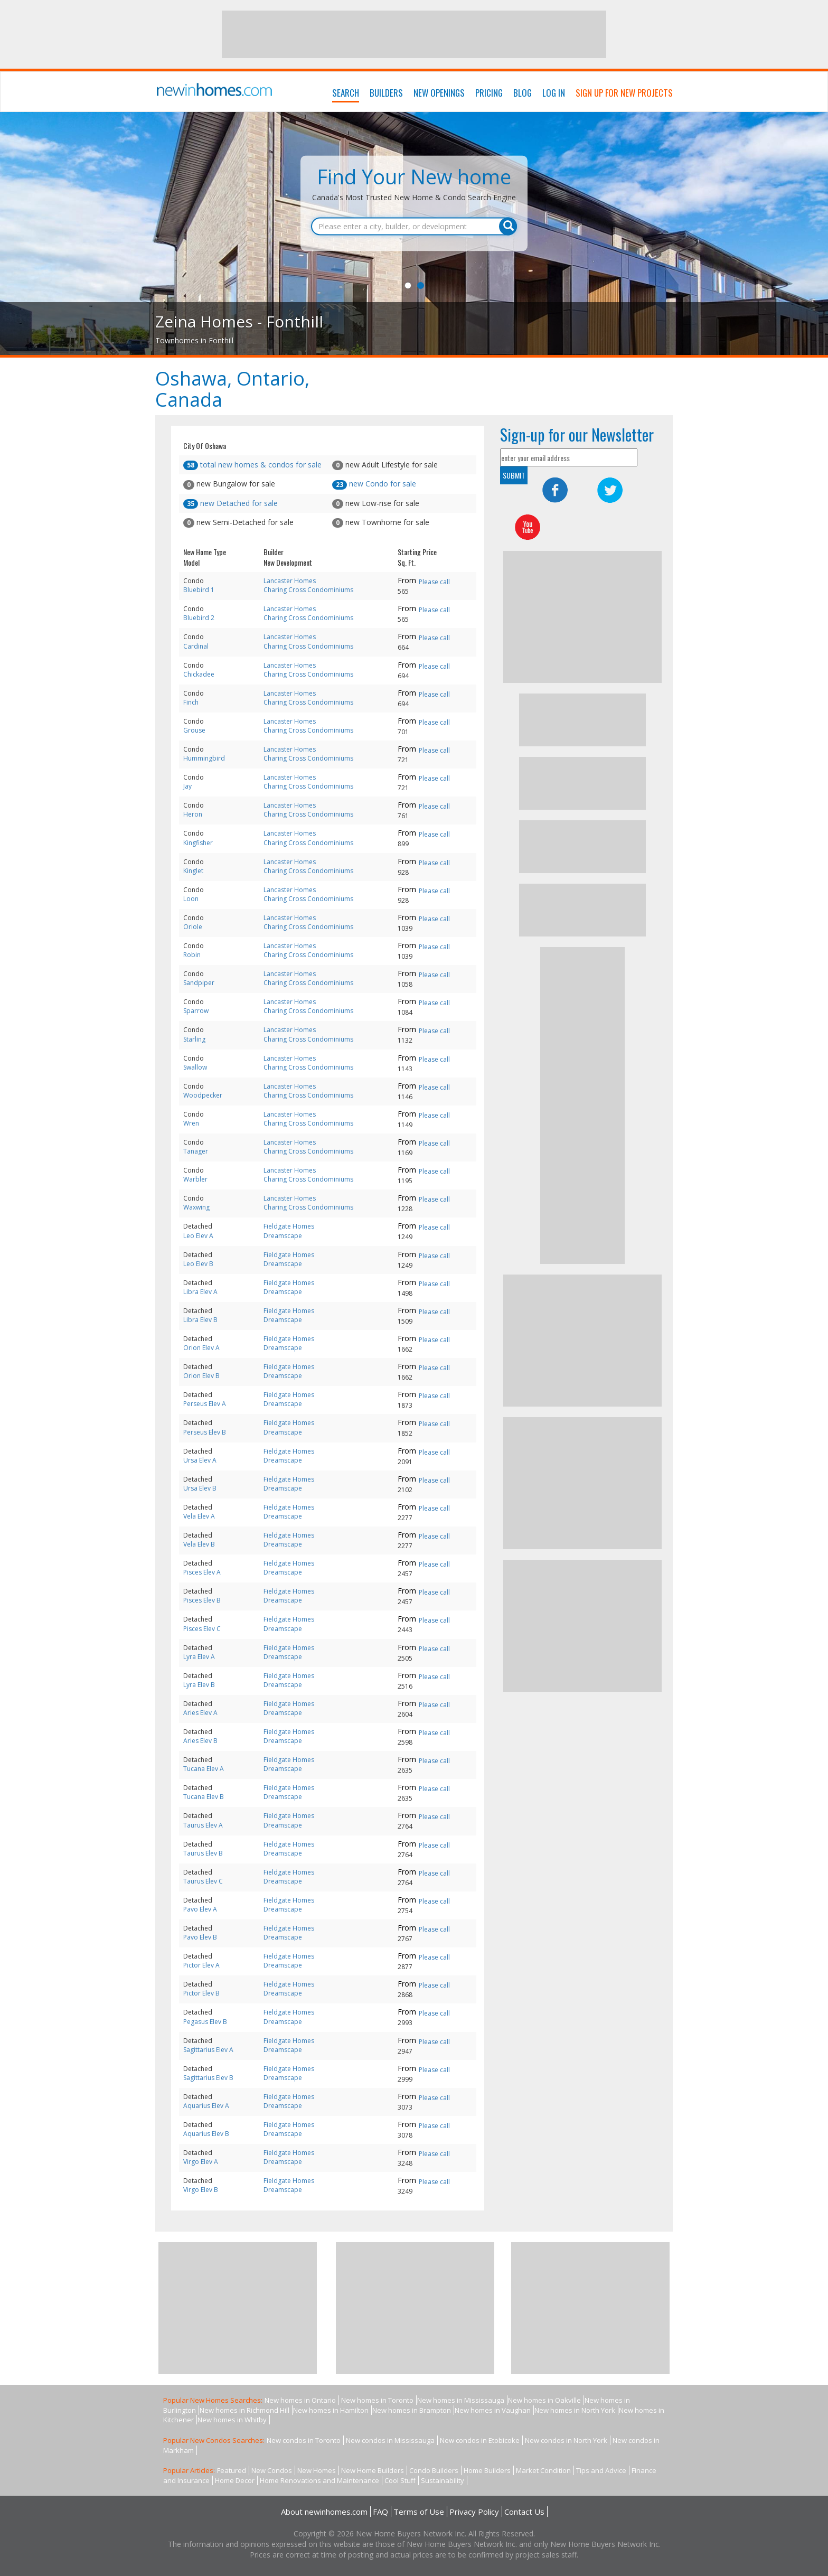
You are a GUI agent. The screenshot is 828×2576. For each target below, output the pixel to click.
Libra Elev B (200, 1319)
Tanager (195, 1151)
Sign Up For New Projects (624, 92)
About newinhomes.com (324, 2511)
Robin (192, 954)
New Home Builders (372, 2470)
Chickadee (198, 674)
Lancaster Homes (290, 580)
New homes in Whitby (232, 2419)
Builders (386, 92)
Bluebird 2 (198, 617)
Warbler (195, 1179)
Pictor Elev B (201, 1993)
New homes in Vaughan (493, 2410)
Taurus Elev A (203, 1825)
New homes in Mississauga (460, 2400)
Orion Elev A (201, 1347)
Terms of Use (418, 2511)
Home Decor (235, 2480)
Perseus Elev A (204, 1403)
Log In (553, 92)
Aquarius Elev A (206, 2105)
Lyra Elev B (199, 1684)
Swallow (195, 1067)
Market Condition (543, 2470)
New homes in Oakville (544, 2400)
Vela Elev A (199, 1516)
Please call (434, 581)
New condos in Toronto (304, 2440)
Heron (192, 814)
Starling (194, 1039)
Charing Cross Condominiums (308, 589)
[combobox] (414, 227)
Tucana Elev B (203, 1796)
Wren (191, 1123)
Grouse (194, 730)
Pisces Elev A (202, 1572)
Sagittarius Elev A (208, 2049)
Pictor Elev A (201, 1965)
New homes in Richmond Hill (244, 2410)
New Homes (316, 2470)
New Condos (271, 2470)
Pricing (489, 92)
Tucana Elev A (203, 1768)
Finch (191, 702)
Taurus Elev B (203, 1853)
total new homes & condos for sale (252, 465)
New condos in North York (566, 2440)
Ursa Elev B (200, 1488)
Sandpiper (198, 982)
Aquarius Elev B (206, 2133)
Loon (191, 898)
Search (345, 92)
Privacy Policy (474, 2511)
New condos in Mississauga (390, 2440)
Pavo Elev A (200, 1909)
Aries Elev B (200, 1740)
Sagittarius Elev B (208, 2077)
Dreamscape (283, 1235)
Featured (231, 2470)
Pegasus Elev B (205, 2021)
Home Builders (487, 2470)
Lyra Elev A (199, 1656)
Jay (187, 786)
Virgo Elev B (200, 2189)
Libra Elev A (200, 1291)
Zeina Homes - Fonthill (239, 321)
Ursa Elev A (200, 1460)
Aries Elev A (200, 1712)
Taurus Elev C (203, 1881)
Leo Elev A (198, 1235)
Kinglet (193, 870)
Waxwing (196, 1207)
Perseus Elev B (204, 1432)
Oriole (192, 926)
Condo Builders (433, 2470)
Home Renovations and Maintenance (319, 2480)
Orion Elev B (201, 1375)
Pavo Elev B (200, 1937)
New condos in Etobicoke (480, 2440)
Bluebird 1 (198, 589)
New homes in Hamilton (331, 2410)
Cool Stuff (400, 2480)
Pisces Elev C (202, 1628)
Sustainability (442, 2480)
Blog (522, 92)
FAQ (380, 2511)
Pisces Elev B (202, 1600)
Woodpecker (202, 1095)
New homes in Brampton (411, 2410)
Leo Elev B (198, 1263)
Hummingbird (204, 758)
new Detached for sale (230, 503)
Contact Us (524, 2511)
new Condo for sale (374, 484)
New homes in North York (574, 2410)
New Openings (439, 92)
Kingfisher (198, 842)
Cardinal (196, 646)
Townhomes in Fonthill (194, 340)
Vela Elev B (199, 1544)
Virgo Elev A (200, 2161)
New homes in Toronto (377, 2400)
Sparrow (196, 1010)
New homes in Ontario (300, 2400)
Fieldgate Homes (289, 1226)
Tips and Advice (601, 2470)
